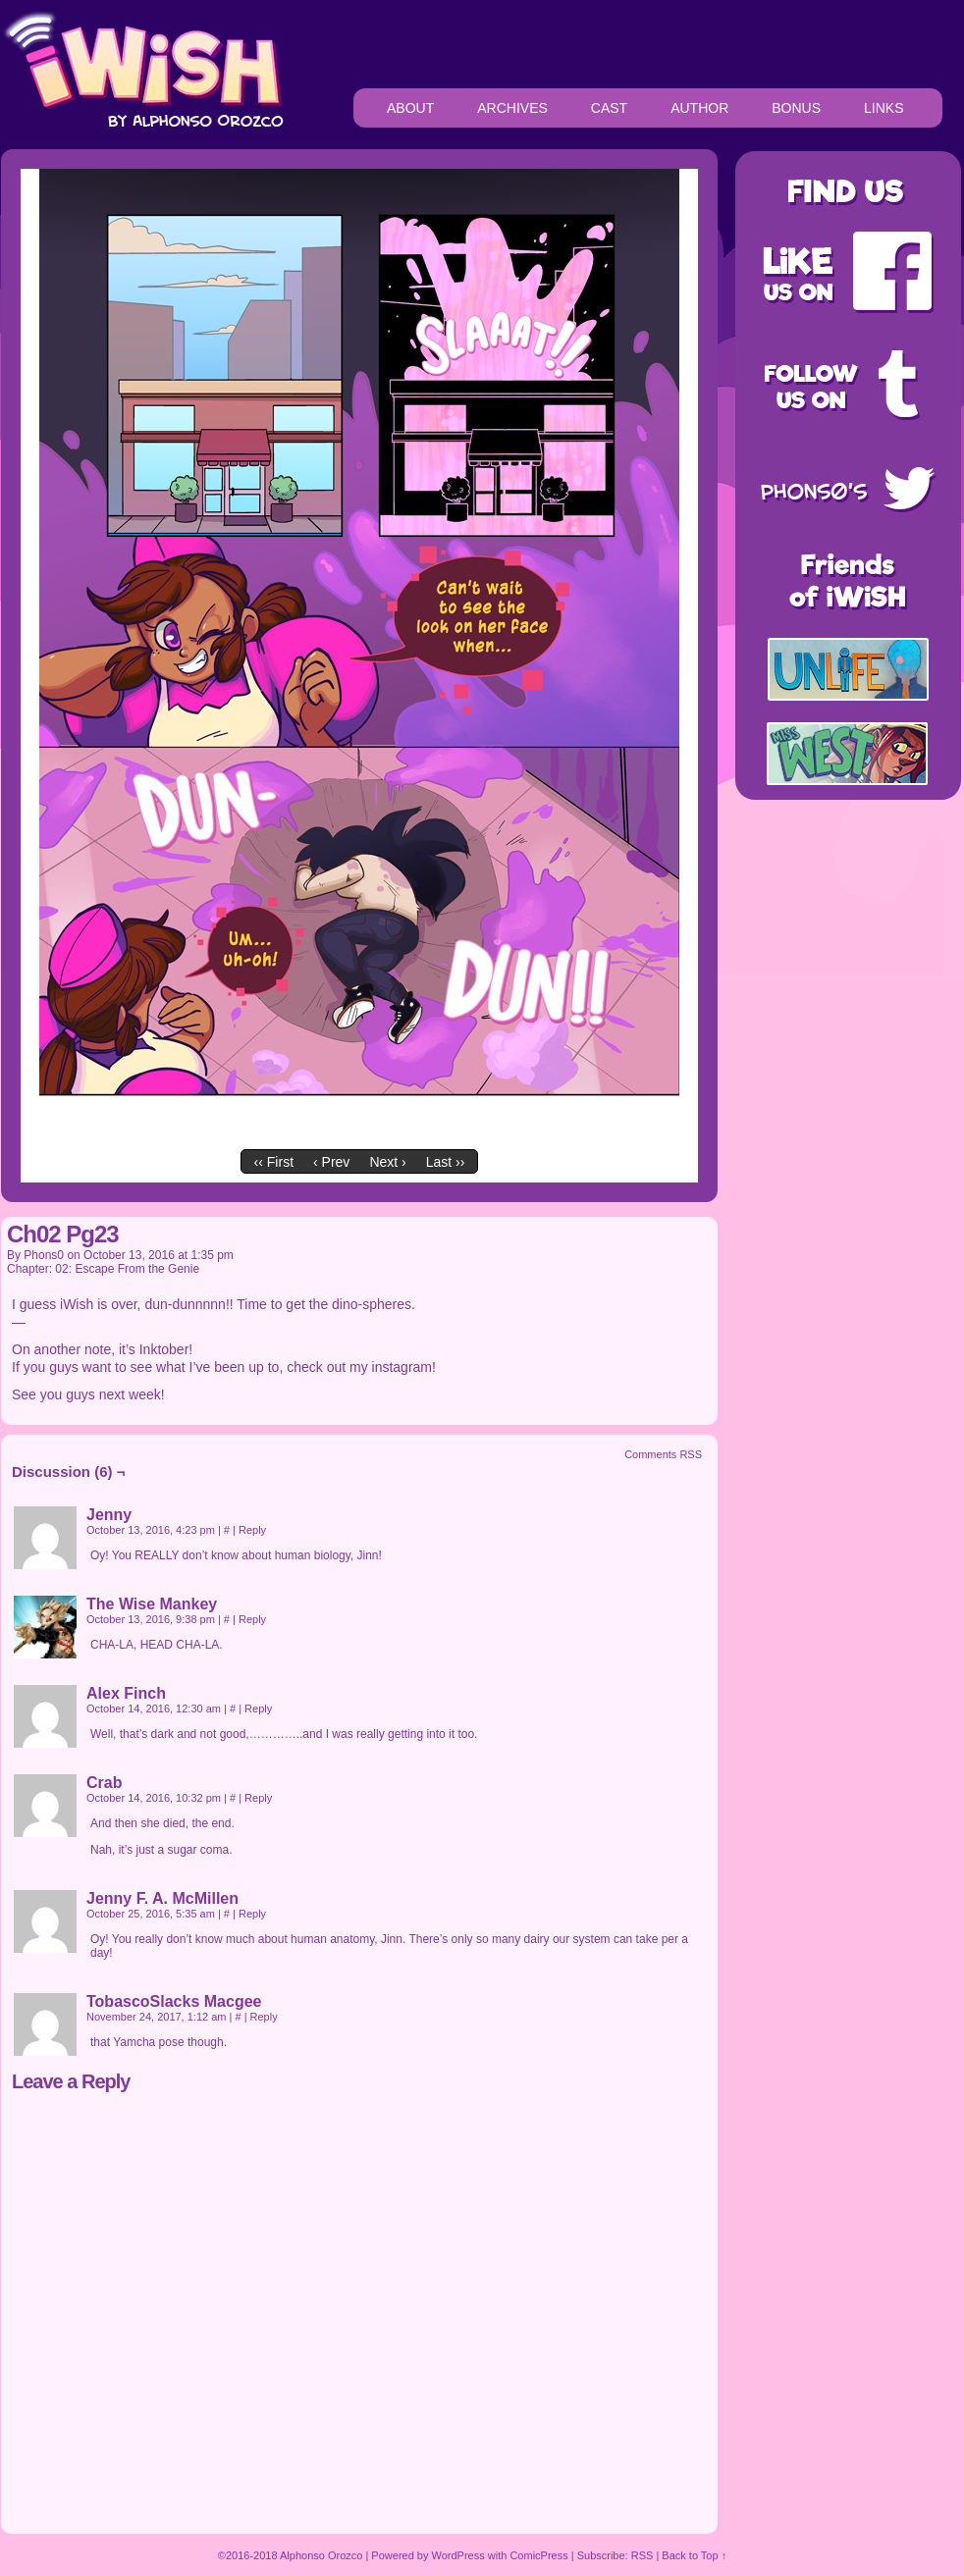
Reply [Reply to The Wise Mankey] (252, 1619)
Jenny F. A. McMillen (162, 1898)
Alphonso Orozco (321, 2555)
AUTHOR (699, 108)
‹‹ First (274, 1162)
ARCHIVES (512, 108)
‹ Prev (331, 1162)
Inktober (164, 1349)
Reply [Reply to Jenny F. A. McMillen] (252, 1913)
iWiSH (142, 69)
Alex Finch (126, 1693)
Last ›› (445, 1162)
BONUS (796, 108)
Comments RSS (663, 1454)
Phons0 (44, 1255)
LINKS (883, 108)
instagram (402, 1367)
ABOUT (410, 108)
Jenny (109, 1514)
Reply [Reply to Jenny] (252, 1530)
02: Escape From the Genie (127, 1269)
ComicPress (538, 2555)
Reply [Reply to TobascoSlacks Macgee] (264, 2017)
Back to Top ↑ (694, 2555)
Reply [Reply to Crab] (258, 1798)
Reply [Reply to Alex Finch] (258, 1708)
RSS (642, 2555)
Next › (387, 1162)
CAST (609, 108)
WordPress (458, 2555)
